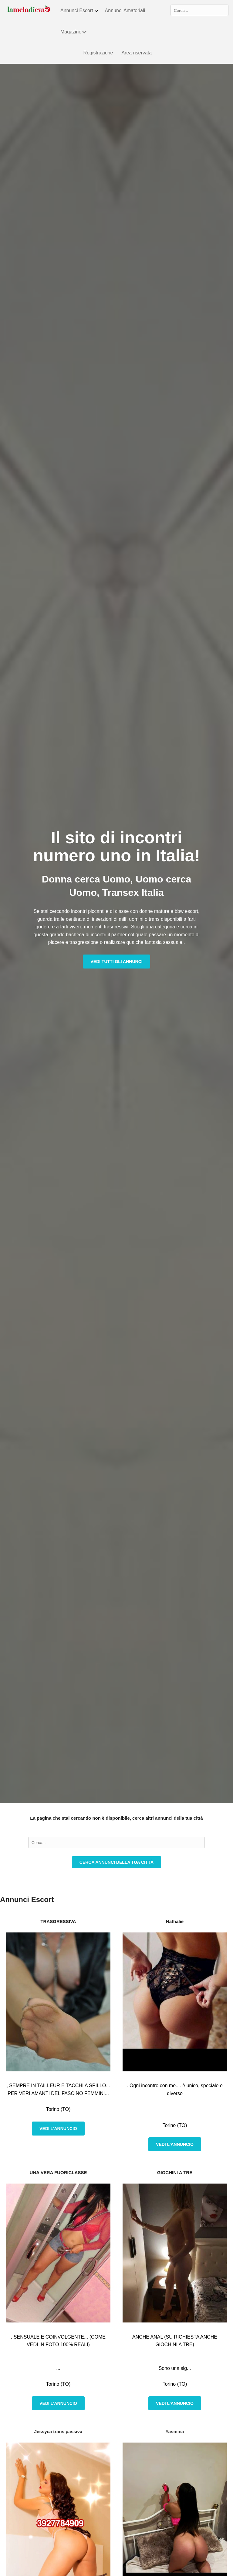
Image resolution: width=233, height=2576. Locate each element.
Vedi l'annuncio (58, 2128)
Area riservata (136, 52)
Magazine (73, 32)
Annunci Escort (79, 10)
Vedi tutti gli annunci (116, 961)
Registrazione (98, 52)
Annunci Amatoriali (125, 10)
